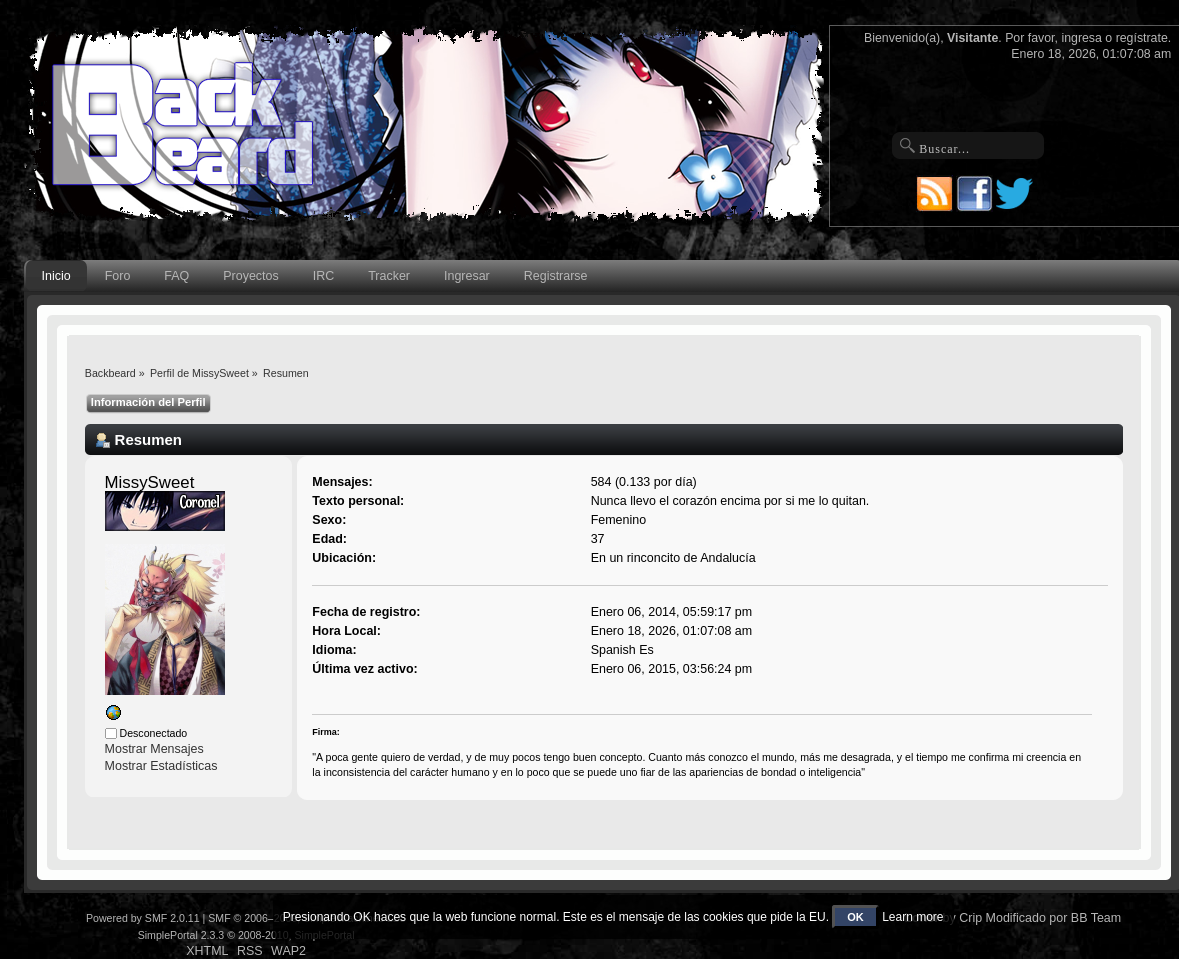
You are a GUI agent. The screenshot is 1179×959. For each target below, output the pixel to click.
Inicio (56, 276)
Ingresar (467, 276)
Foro (118, 276)
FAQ (176, 276)
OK (855, 917)
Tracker (389, 276)
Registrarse (556, 276)
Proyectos (250, 276)
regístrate (1142, 38)
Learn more (912, 917)
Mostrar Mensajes (154, 749)
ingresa (1081, 38)
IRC (323, 276)
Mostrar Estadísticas (161, 766)
